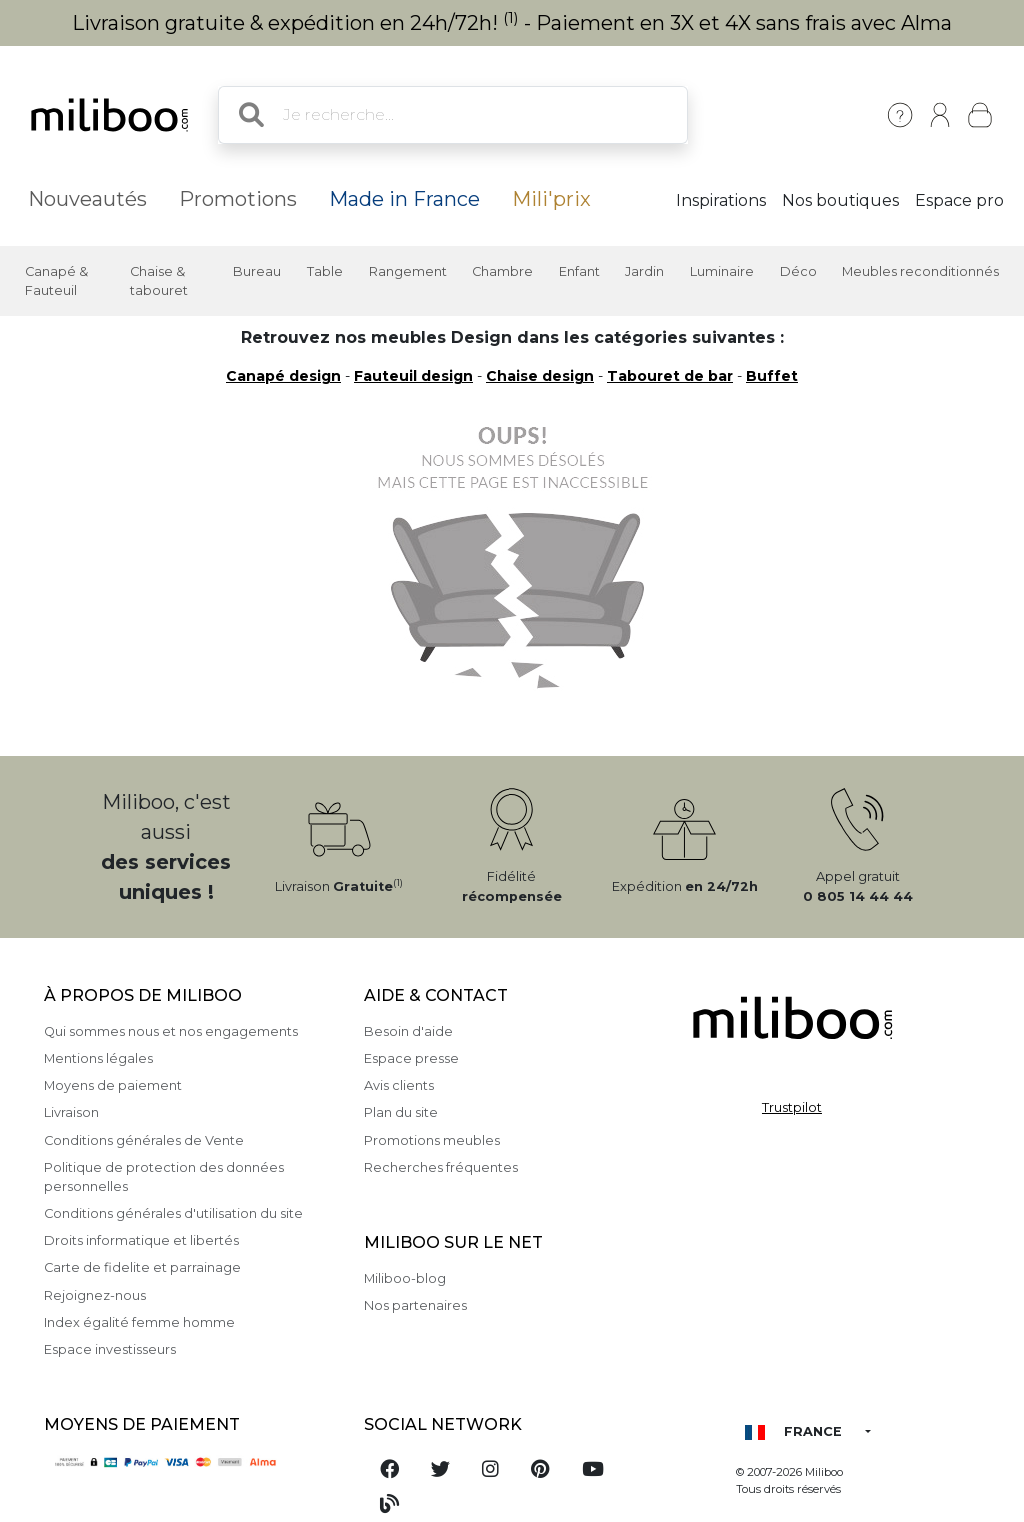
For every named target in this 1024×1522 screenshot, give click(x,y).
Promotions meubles (432, 1140)
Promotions (238, 199)
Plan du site (401, 1112)
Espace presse (411, 1058)
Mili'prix (551, 199)
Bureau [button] (257, 271)
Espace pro (959, 200)
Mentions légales (98, 1058)
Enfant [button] (579, 271)
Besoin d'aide (408, 1031)
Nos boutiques (840, 200)
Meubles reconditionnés (920, 271)
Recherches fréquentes (441, 1167)
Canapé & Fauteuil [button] (56, 281)
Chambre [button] (502, 271)
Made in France (404, 199)
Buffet (772, 376)
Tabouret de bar (670, 376)
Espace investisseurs (110, 1349)
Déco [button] (798, 271)
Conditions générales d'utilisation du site (173, 1213)
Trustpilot (792, 1107)
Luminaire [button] (722, 271)
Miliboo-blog (405, 1278)
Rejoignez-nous (95, 1295)
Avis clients (399, 1085)
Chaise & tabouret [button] (159, 281)
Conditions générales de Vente (144, 1140)
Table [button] (325, 271)
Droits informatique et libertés (141, 1240)
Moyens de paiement (113, 1085)
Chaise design (540, 376)
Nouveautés (87, 199)
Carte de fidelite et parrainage (142, 1267)
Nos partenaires (415, 1305)
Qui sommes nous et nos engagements (171, 1031)
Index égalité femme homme (139, 1322)
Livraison (71, 1112)
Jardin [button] (644, 271)
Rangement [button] (408, 271)
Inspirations (721, 200)
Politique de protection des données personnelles (164, 1177)
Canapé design (283, 376)
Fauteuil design (413, 376)
